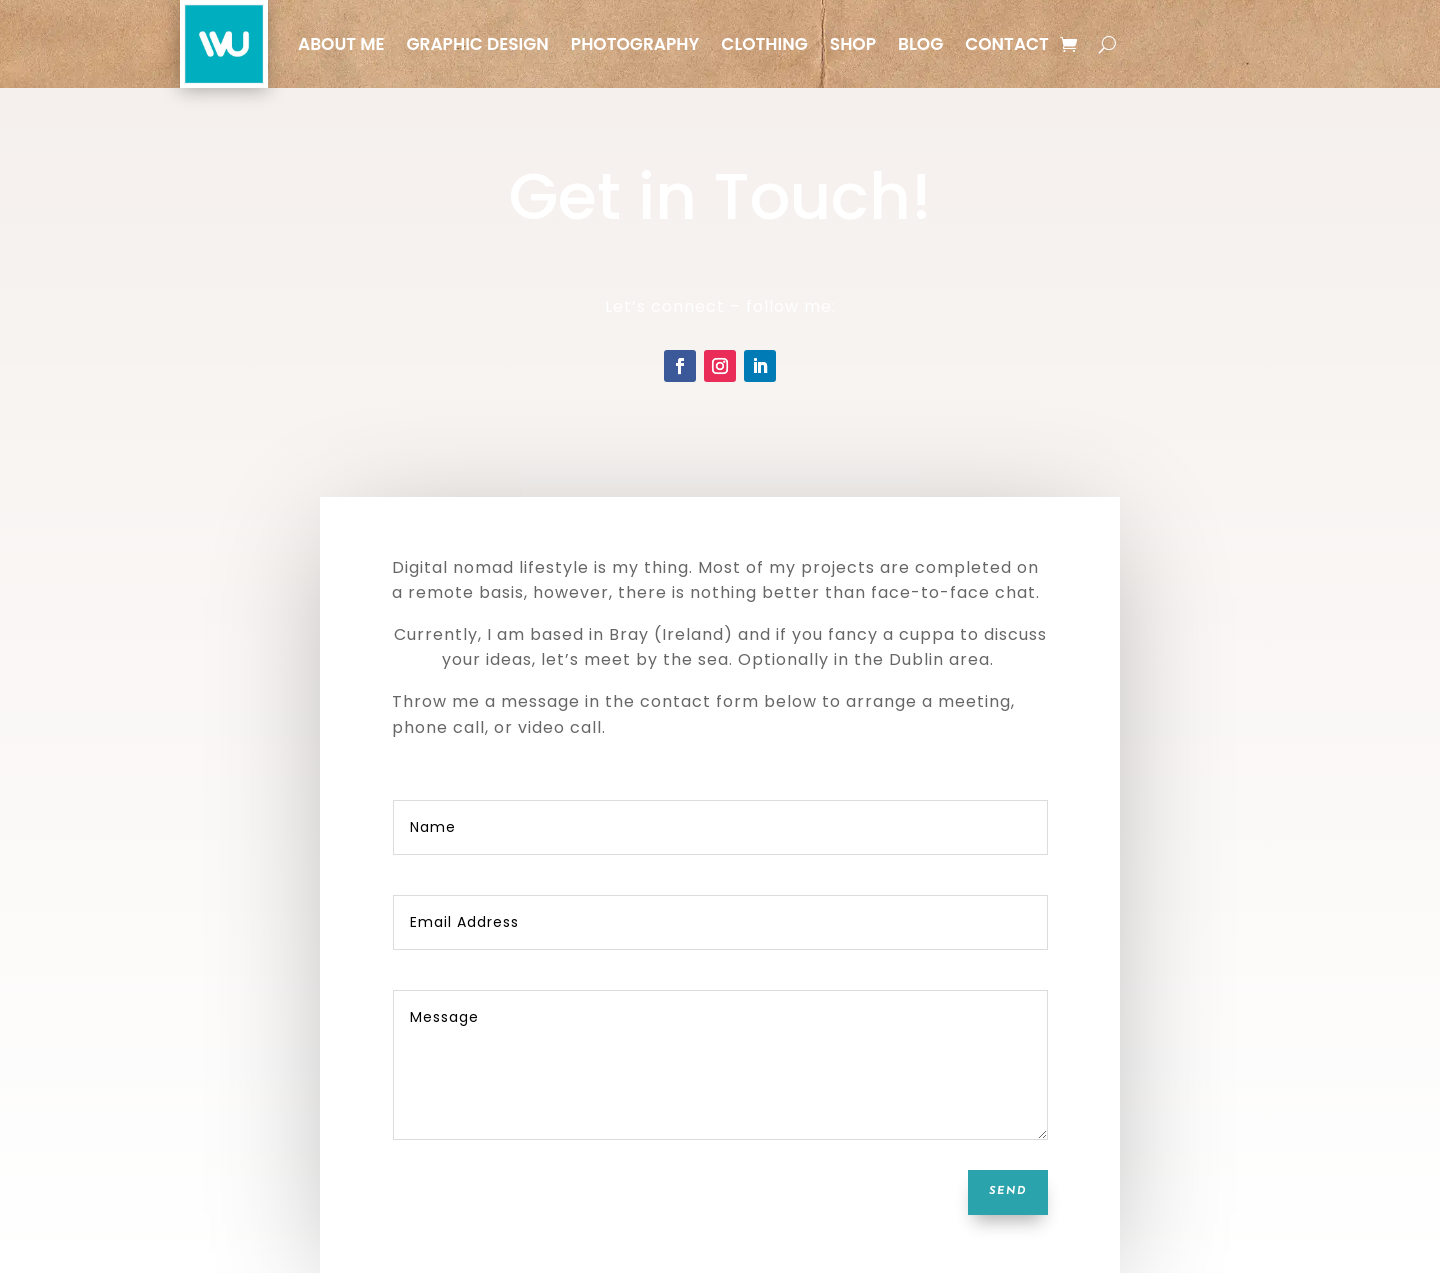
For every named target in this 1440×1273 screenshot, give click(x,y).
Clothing (764, 44)
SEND (1008, 1191)
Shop (853, 44)
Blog (920, 44)
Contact (1007, 44)
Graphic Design (477, 44)
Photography (635, 44)
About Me (341, 44)
